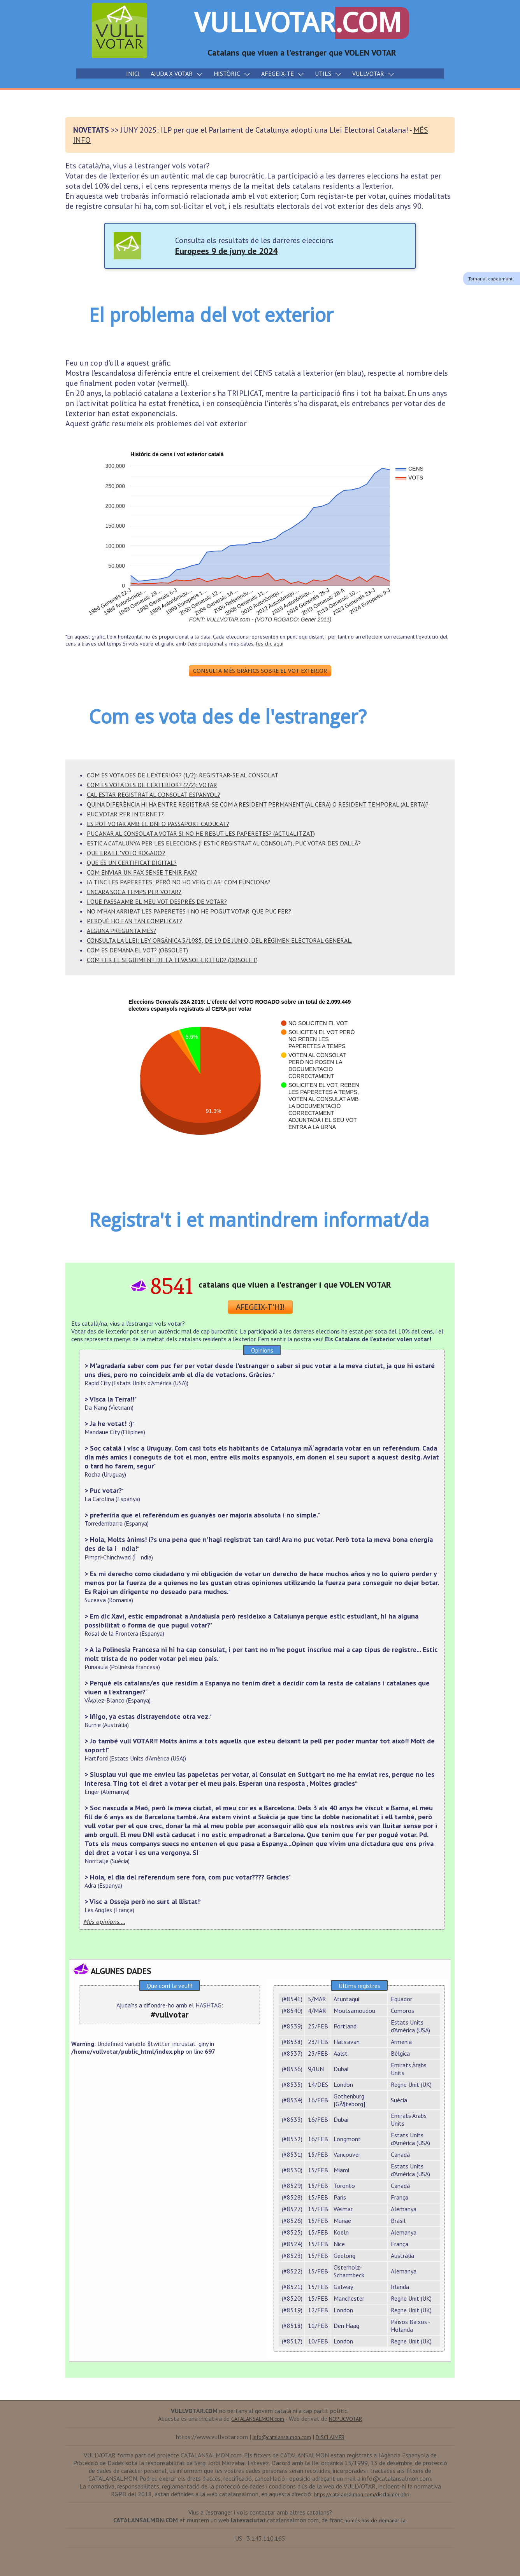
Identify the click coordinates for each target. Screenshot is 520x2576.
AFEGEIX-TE (282, 73)
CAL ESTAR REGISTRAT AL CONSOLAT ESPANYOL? (153, 794)
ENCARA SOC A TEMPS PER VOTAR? (134, 892)
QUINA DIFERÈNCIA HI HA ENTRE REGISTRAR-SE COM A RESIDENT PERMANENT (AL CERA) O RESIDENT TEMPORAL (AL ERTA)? (258, 804)
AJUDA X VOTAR (177, 73)
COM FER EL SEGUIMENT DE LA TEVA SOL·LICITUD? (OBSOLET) (172, 960)
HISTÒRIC (232, 73)
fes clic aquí (269, 643)
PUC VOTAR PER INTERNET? (125, 814)
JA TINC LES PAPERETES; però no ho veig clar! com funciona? (179, 882)
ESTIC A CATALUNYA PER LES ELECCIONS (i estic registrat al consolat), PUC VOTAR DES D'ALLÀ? (224, 843)
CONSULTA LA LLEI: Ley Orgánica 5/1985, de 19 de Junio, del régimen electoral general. (219, 940)
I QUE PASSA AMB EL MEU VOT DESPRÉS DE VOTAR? (157, 901)
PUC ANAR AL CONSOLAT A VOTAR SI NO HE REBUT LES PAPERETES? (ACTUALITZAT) (201, 833)
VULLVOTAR (301, 23)
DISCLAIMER (330, 2437)
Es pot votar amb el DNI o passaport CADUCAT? (158, 824)
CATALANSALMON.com (257, 2418)
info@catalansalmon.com (282, 2437)
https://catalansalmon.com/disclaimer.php (361, 2494)
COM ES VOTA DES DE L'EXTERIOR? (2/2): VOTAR (152, 785)
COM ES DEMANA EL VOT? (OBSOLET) (137, 950)
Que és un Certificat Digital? (132, 862)
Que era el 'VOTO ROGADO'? (126, 853)
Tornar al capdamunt (490, 279)
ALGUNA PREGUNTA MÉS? (121, 930)
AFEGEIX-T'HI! (260, 1307)
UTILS (328, 73)
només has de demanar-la (375, 2520)
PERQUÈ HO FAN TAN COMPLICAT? (134, 921)
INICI (133, 73)
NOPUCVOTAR (345, 2418)
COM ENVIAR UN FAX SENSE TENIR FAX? (142, 872)
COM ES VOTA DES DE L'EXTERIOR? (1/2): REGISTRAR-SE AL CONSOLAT (182, 775)
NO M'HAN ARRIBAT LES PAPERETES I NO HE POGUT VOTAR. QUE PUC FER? (189, 911)
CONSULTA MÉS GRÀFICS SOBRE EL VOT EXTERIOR (260, 670)
